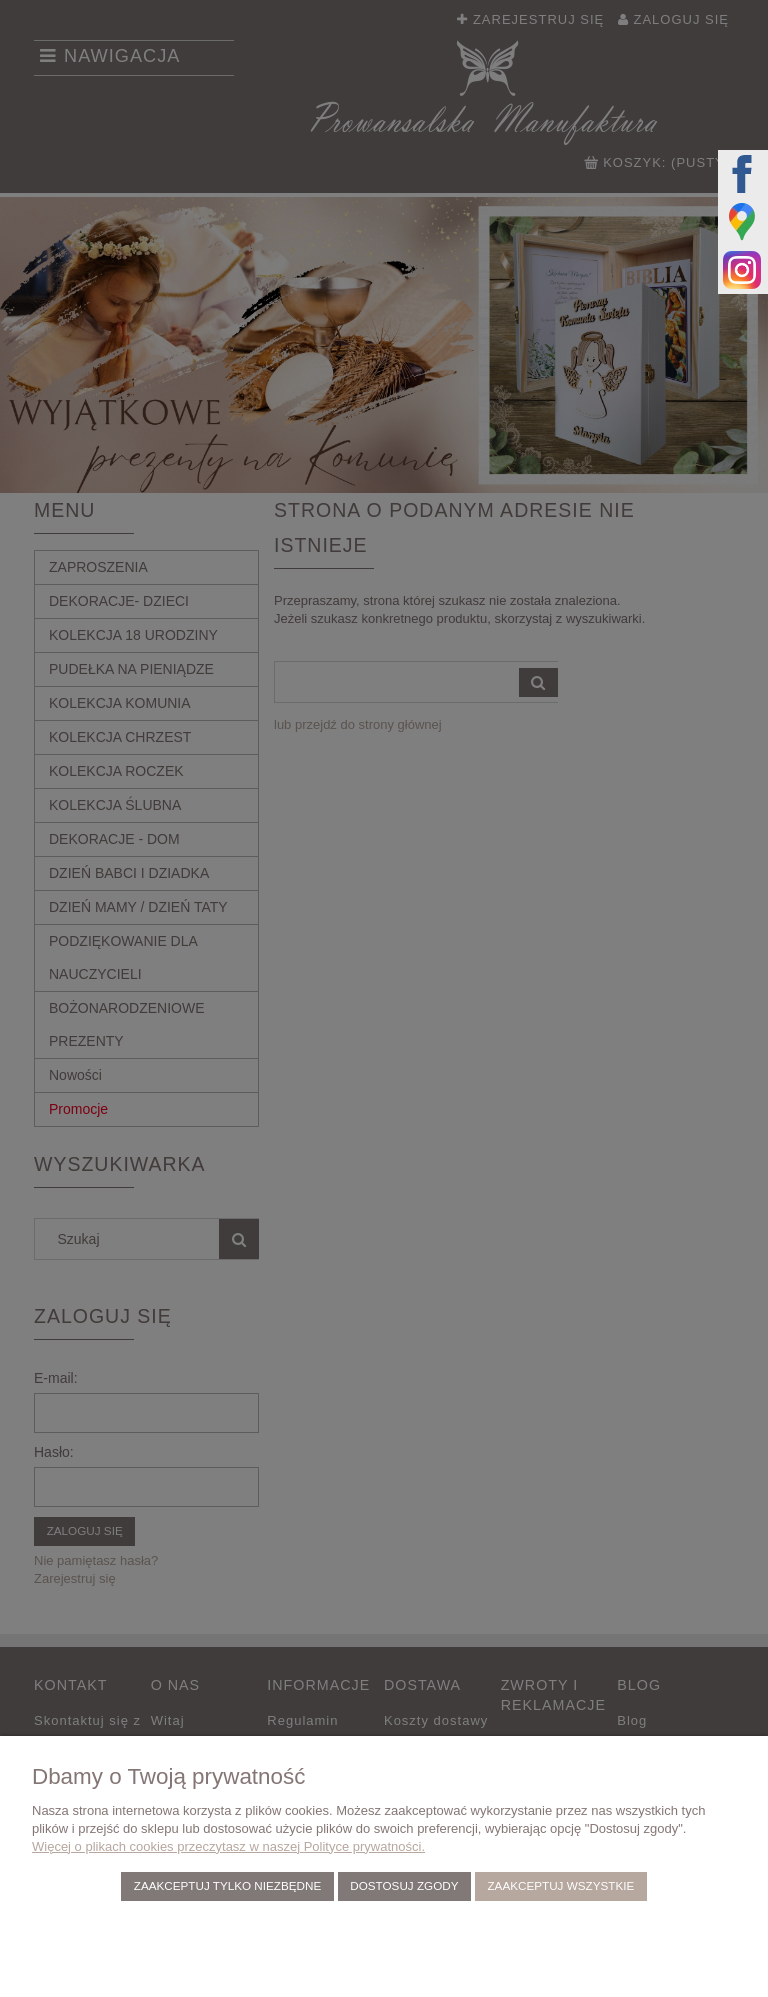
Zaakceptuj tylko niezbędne (227, 1885)
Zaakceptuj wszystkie (560, 1885)
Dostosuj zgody (404, 1885)
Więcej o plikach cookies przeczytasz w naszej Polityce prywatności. (228, 1846)
